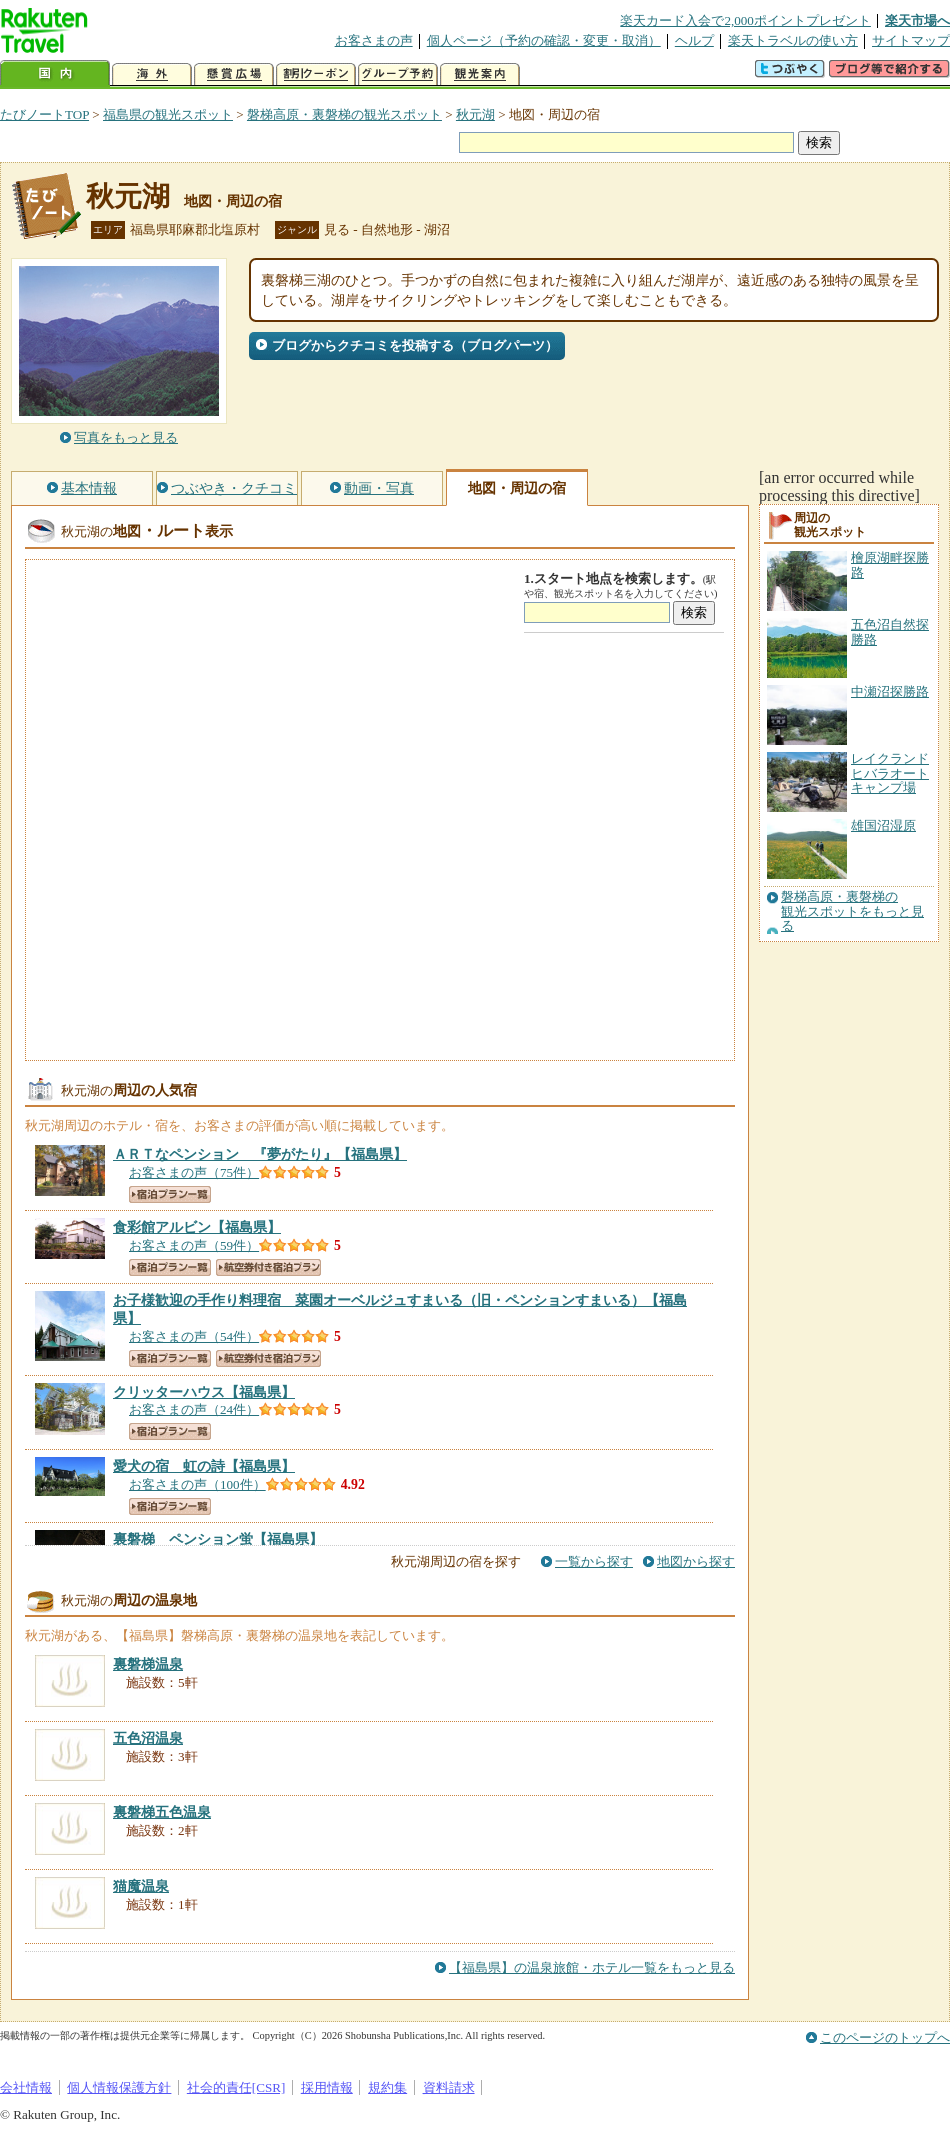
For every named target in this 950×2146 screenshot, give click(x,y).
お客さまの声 (374, 40)
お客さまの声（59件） (194, 1245)
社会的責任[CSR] (236, 2087)
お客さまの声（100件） (197, 1484)
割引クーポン (316, 74)
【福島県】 (260, 1154)
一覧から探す (594, 1561)
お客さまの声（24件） (194, 1409)
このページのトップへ (885, 2037)
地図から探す (696, 1561)
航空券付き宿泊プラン (268, 1267)
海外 (152, 74)
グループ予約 (398, 74)
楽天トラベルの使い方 (793, 40)
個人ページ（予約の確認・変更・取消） (544, 40)
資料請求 (449, 2087)
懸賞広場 (234, 74)
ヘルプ (694, 40)
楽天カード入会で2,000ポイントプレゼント (745, 20)
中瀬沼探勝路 (890, 691)
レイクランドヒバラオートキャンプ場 (890, 773)
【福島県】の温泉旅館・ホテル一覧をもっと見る (592, 1967)
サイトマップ (911, 40)
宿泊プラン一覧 (170, 1194)
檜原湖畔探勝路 (890, 564)
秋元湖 (475, 114)
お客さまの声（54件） (194, 1336)
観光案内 (480, 74)
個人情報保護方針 (119, 2087)
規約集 (387, 2087)
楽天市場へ (917, 20)
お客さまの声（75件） (194, 1172)
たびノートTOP (44, 114)
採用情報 (327, 2087)
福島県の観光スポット (168, 114)
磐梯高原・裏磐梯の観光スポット (344, 114)
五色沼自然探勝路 (890, 631)
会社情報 (26, 2087)
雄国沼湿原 (883, 825)
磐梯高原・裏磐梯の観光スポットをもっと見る (852, 911)
